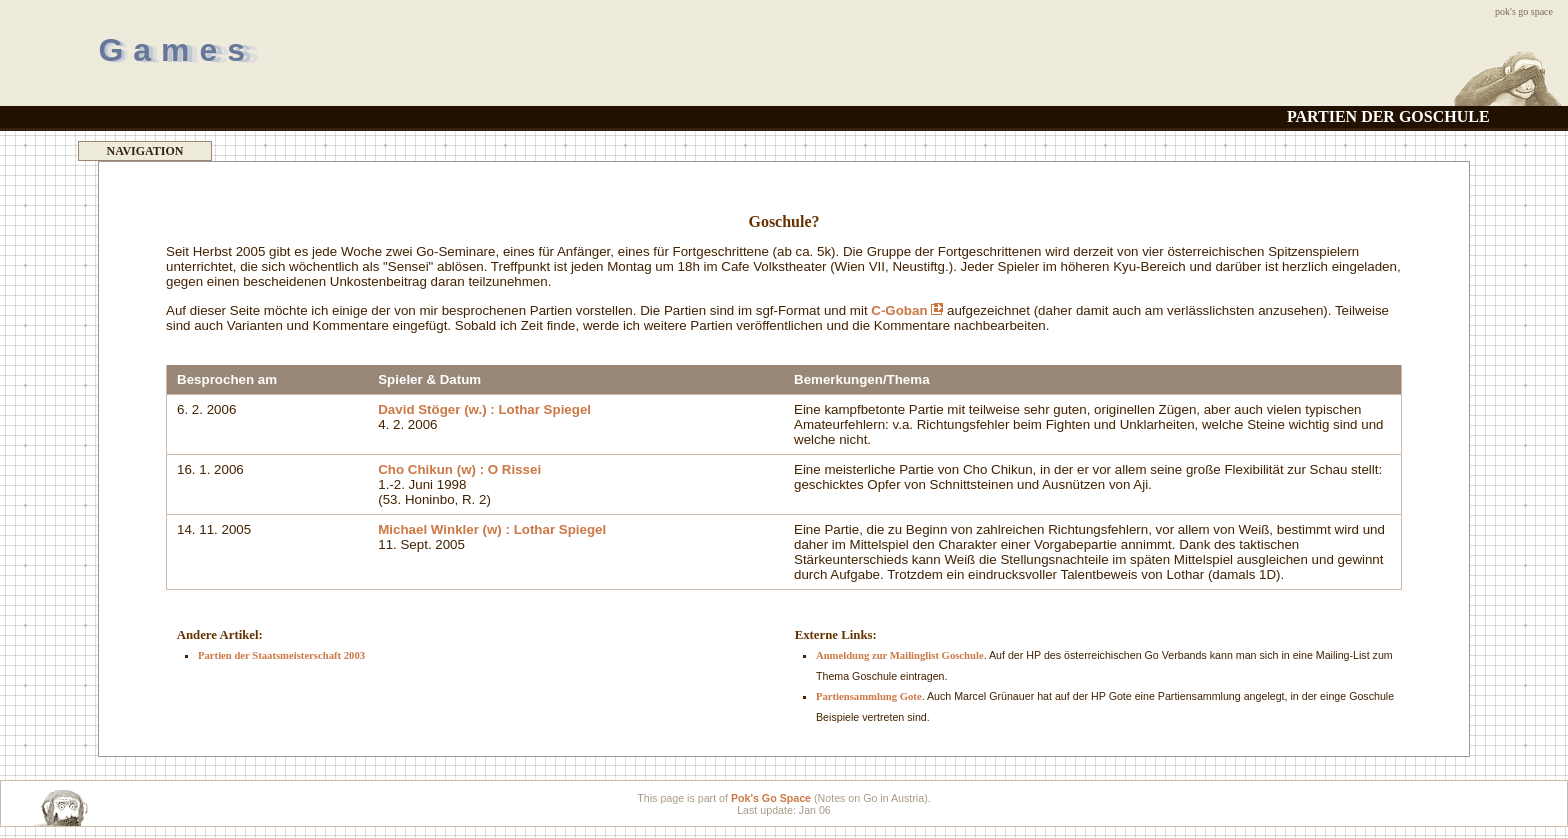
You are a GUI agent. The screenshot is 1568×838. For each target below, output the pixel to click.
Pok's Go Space (1524, 11)
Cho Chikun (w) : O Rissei (459, 469)
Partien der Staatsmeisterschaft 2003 (281, 655)
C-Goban (907, 310)
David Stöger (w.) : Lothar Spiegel (484, 409)
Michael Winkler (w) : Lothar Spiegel (492, 529)
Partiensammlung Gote (869, 696)
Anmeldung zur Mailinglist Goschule (900, 655)
